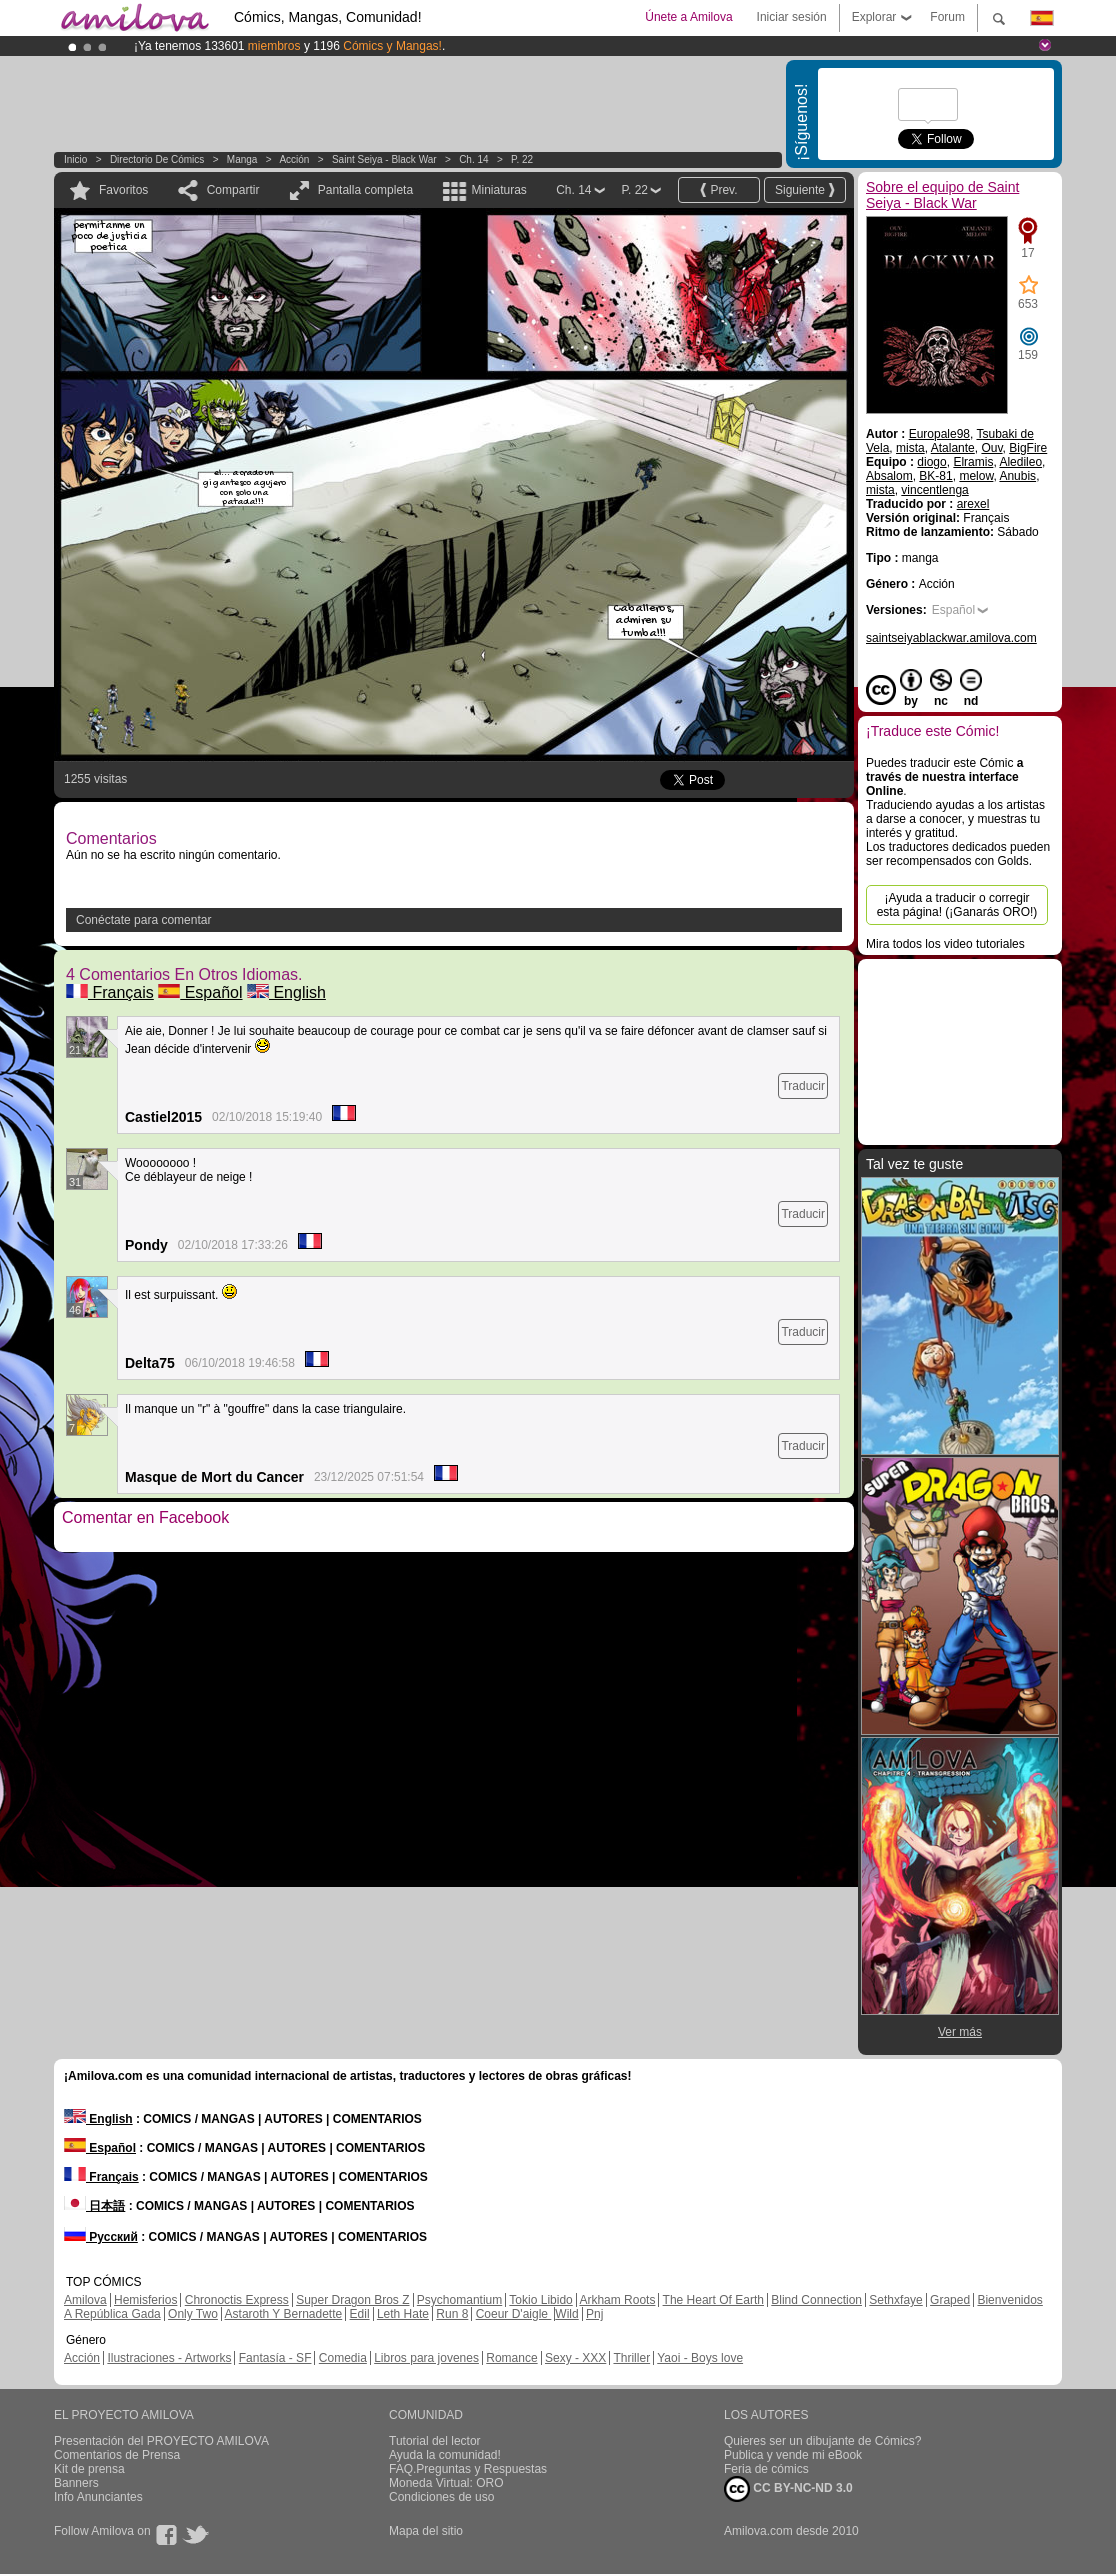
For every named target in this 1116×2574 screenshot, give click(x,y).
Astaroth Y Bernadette (284, 2314)
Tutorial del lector (435, 2441)
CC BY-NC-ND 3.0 (788, 2489)
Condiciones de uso (441, 2497)
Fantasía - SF (275, 2358)
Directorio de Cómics (157, 159)
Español (200, 992)
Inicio (75, 159)
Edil (360, 2314)
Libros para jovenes (426, 2358)
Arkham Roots (617, 2300)
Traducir (803, 1086)
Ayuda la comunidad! (445, 2455)
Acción (294, 159)
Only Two (193, 2314)
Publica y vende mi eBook (793, 2455)
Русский (101, 2237)
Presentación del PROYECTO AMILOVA (161, 2441)
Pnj (594, 2314)
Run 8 (452, 2314)
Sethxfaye (895, 2300)
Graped (950, 2300)
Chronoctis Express (237, 2300)
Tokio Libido (540, 2300)
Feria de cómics (766, 2469)
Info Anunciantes (98, 2497)
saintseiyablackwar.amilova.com (951, 638)
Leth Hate (403, 2314)
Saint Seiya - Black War (384, 159)
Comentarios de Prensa (117, 2455)
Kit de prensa (89, 2469)
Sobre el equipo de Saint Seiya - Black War (942, 195)
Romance (511, 2358)
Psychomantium (459, 2300)
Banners (76, 2483)
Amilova (85, 2300)
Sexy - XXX (575, 2358)
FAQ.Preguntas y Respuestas (468, 2469)
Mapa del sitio (426, 2531)
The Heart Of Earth (713, 2300)
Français (110, 992)
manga (242, 159)
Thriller (631, 2358)
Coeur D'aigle (514, 2314)
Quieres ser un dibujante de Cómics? (822, 2441)
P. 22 (522, 159)
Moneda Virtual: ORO (446, 2483)
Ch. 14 (473, 159)
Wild (566, 2314)
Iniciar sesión (792, 17)
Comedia (343, 2358)
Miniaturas (498, 190)
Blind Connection (816, 2300)
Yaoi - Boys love (700, 2358)
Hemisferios (145, 2300)
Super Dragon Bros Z (352, 2300)
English (286, 992)
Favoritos (123, 190)
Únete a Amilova (688, 17)
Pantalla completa (365, 190)
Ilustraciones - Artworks (169, 2358)
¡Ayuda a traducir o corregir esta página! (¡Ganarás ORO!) (957, 905)
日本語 (94, 2206)
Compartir (233, 190)
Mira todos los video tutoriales (945, 944)
